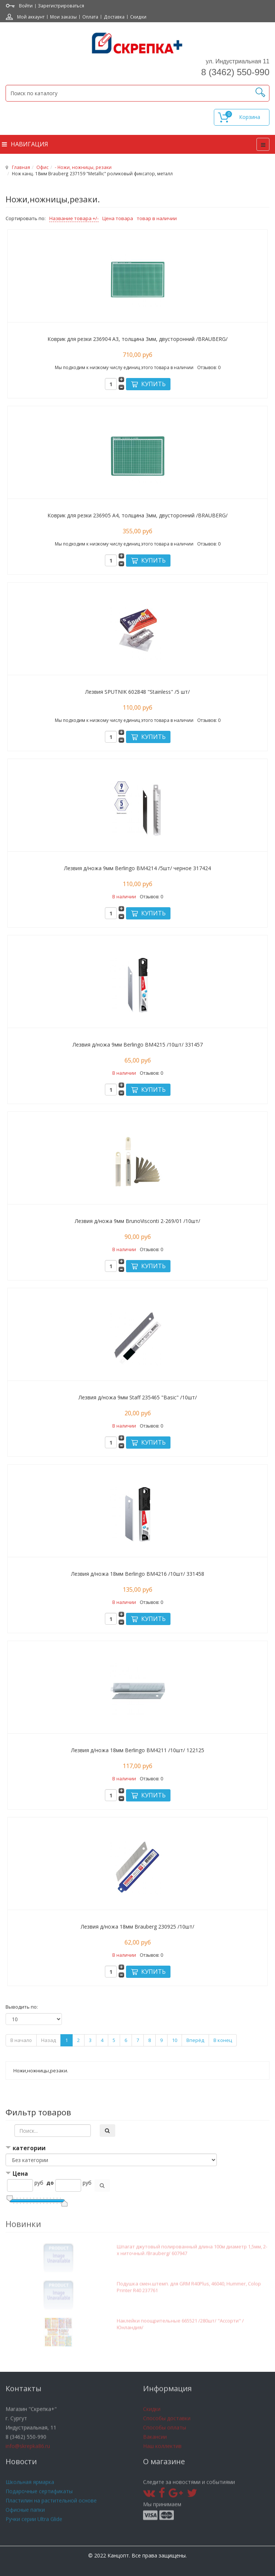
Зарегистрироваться (61, 6)
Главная (21, 167)
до (50, 2182)
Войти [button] (26, 6)
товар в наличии (157, 218)
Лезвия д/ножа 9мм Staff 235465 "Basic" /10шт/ (138, 1397)
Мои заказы (63, 17)
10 (174, 2040)
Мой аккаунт (30, 17)
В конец (222, 2040)
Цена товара (117, 218)
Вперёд (195, 2040)
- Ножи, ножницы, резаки (83, 167)
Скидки (138, 17)
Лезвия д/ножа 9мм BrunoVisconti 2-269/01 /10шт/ (137, 1220)
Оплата (90, 17)
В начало (21, 2040)
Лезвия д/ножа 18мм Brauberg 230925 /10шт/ (137, 1926)
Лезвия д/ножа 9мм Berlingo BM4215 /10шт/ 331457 (138, 1044)
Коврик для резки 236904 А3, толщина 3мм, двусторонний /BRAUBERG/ (137, 338)
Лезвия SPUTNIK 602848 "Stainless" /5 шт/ (137, 691)
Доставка (114, 17)
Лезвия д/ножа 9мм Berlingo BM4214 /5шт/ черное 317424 (137, 868)
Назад (48, 2040)
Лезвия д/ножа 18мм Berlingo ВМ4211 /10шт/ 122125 (137, 1750)
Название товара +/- (74, 218)
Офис (42, 167)
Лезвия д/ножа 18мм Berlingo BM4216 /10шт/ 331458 (137, 1573)
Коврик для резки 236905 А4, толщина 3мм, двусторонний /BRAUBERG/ (137, 515)
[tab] (137, 2149)
